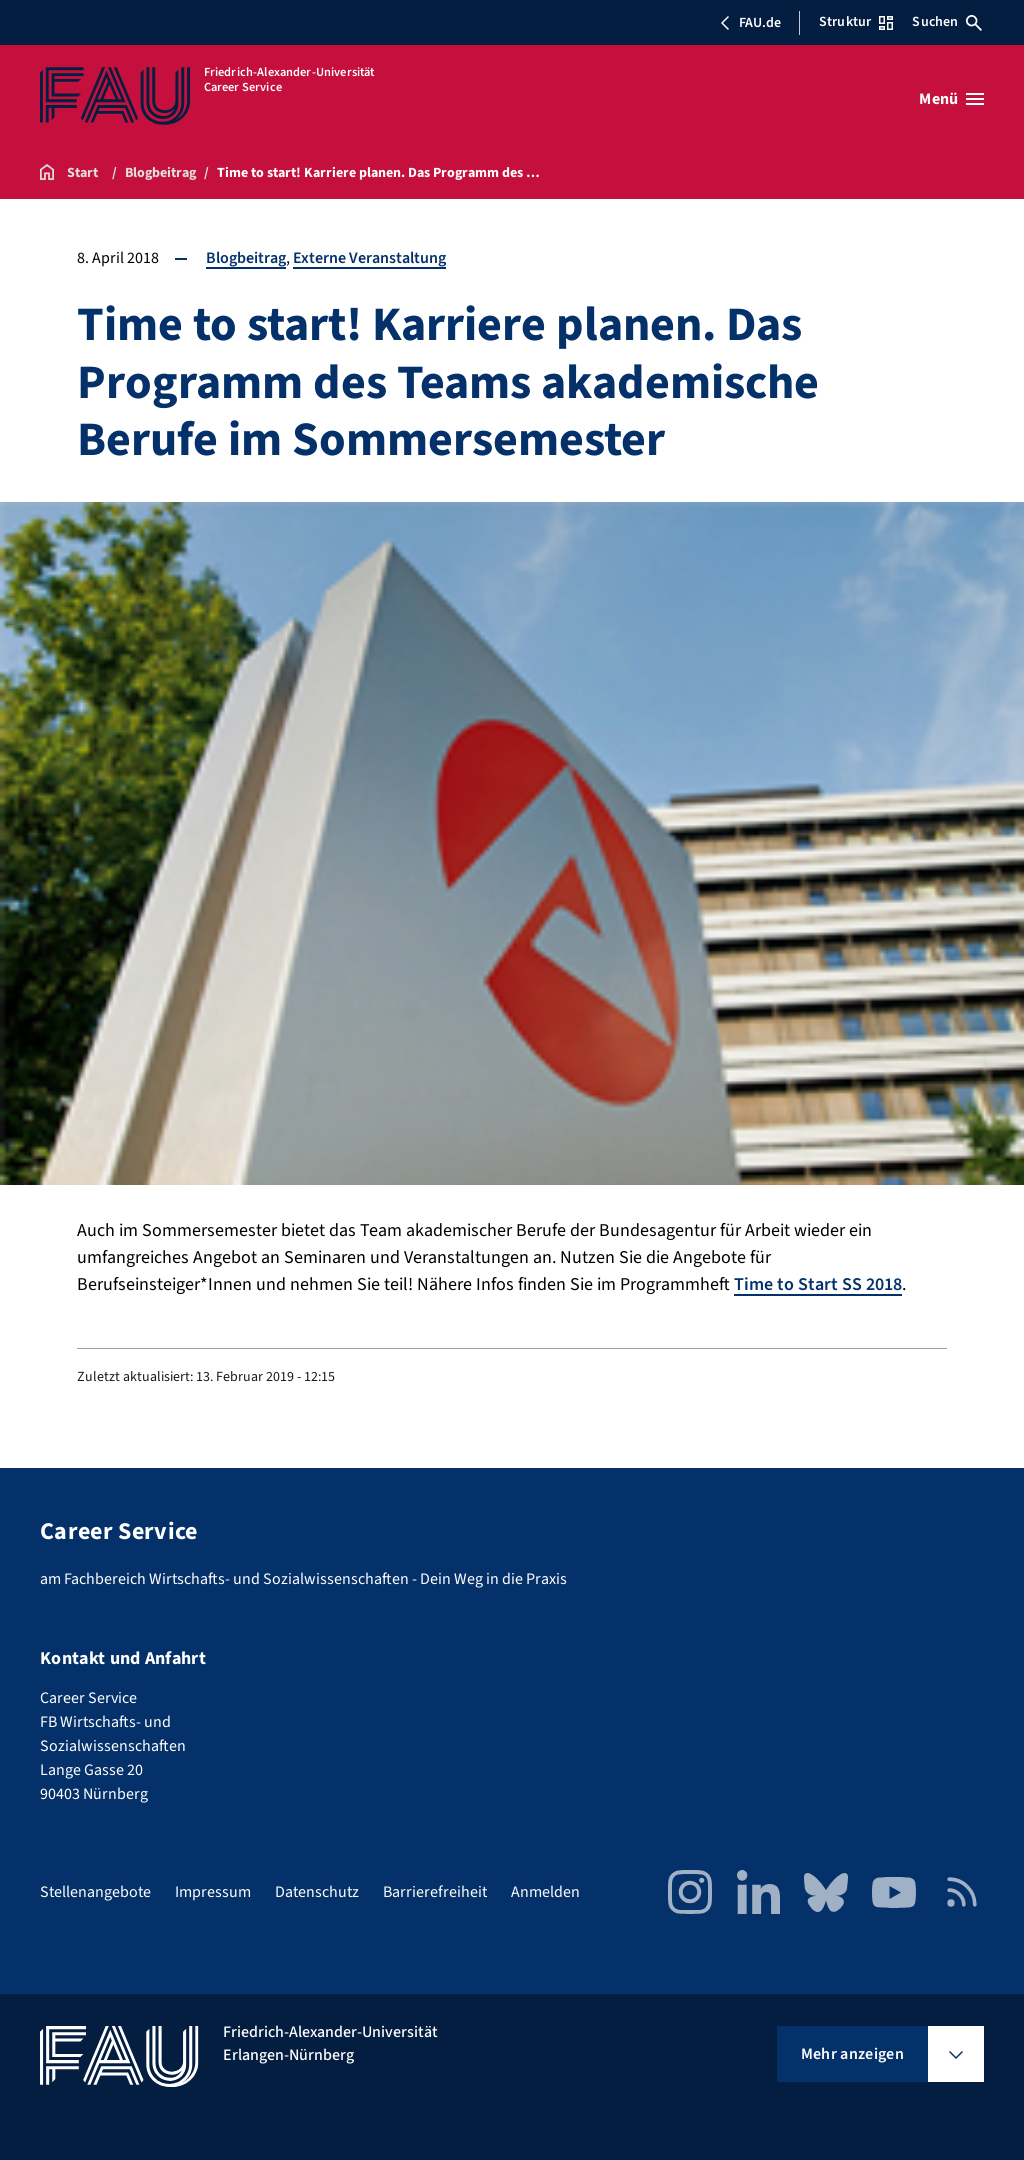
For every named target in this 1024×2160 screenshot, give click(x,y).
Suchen (947, 22)
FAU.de (750, 23)
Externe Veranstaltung (369, 258)
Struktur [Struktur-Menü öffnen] (856, 22)
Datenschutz (317, 1892)
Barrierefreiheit (435, 1892)
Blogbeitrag (246, 258)
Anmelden (545, 1892)
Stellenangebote (95, 1892)
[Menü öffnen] (951, 99)
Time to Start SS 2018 (818, 1284)
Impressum (213, 1892)
